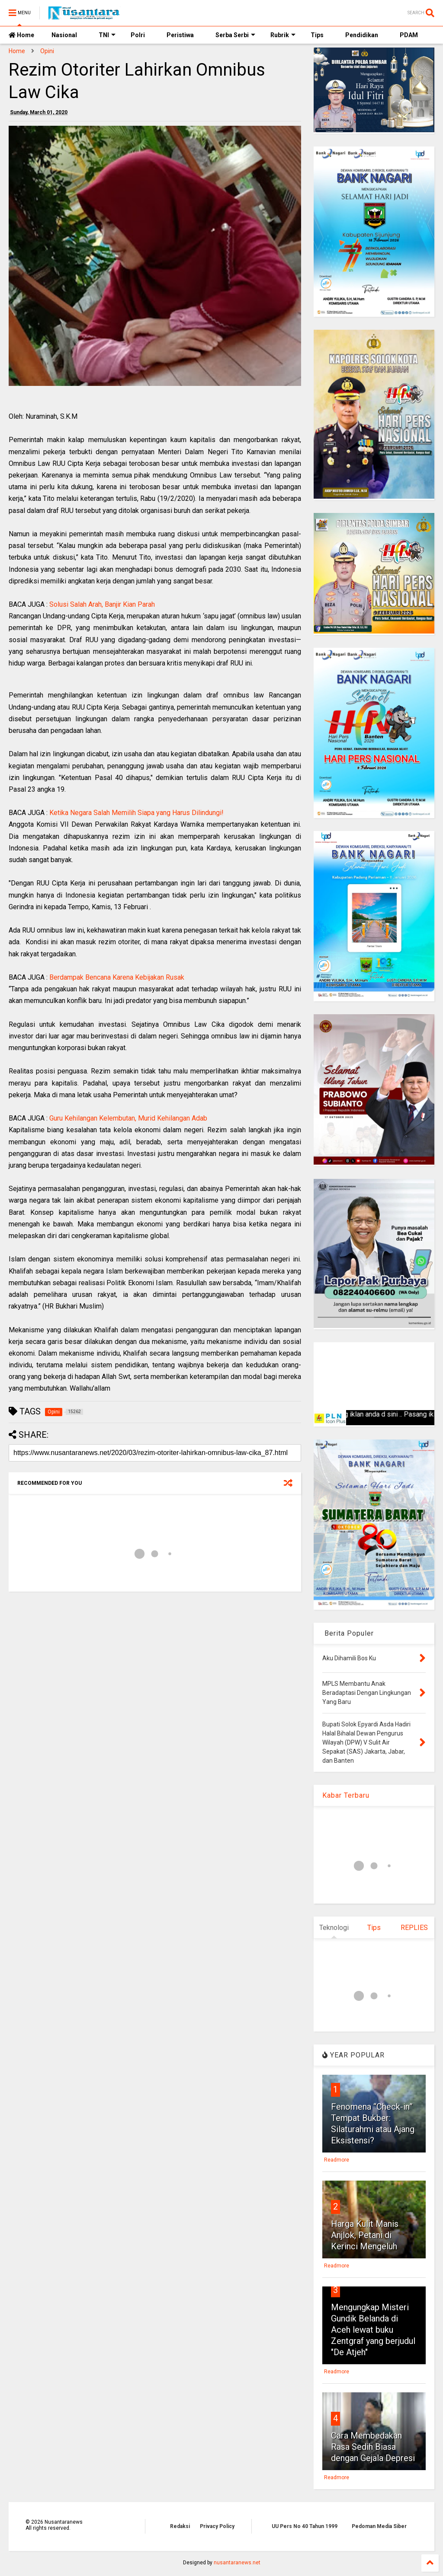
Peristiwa (180, 35)
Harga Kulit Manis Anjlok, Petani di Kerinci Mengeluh (364, 2235)
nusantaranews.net (237, 2563)
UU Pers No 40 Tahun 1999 (304, 2526)
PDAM (409, 35)
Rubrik (282, 35)
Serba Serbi (235, 35)
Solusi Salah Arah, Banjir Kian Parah (102, 604)
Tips (317, 35)
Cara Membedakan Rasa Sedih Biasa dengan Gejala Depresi (373, 2446)
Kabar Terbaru (345, 1795)
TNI (107, 35)
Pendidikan (361, 35)
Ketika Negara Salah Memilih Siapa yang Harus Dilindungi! (136, 813)
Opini (47, 51)
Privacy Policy (217, 2526)
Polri (138, 35)
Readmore (336, 2160)
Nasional (64, 35)
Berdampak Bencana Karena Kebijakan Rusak (116, 977)
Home (21, 35)
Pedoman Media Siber (379, 2526)
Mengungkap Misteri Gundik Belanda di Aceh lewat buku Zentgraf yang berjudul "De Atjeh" (373, 2329)
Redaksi (180, 2526)
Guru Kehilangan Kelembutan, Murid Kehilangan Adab (128, 1118)
